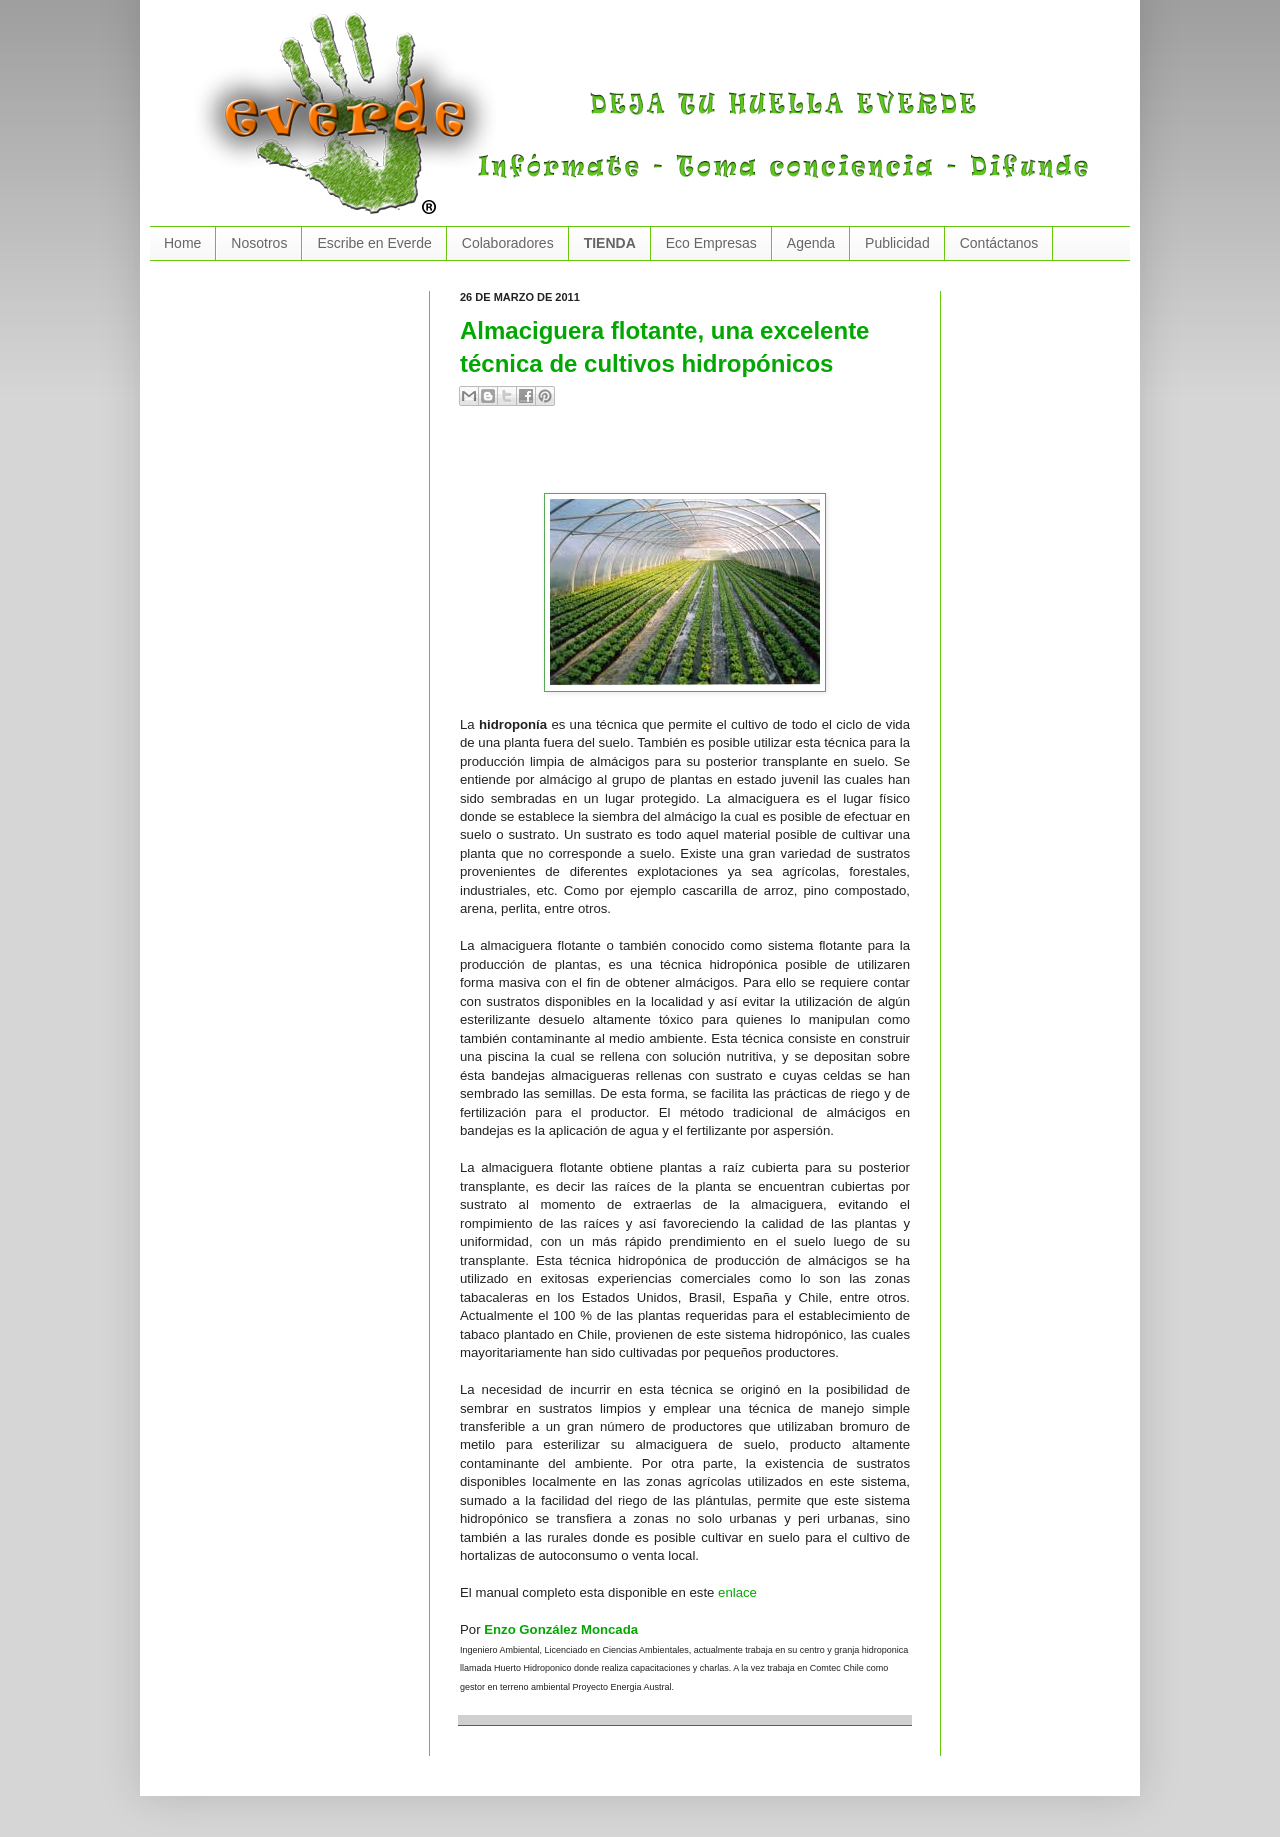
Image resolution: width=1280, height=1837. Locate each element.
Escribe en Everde (374, 243)
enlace (737, 1592)
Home (182, 243)
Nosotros (259, 243)
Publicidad (897, 243)
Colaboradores (508, 243)
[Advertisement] (694, 458)
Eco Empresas (711, 243)
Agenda (811, 243)
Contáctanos (999, 243)
